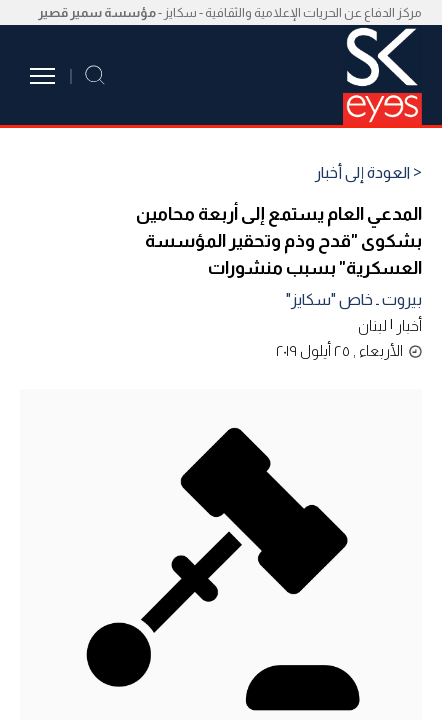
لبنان (372, 325)
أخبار (409, 325)
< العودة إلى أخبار (368, 173)
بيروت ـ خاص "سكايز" (354, 299)
